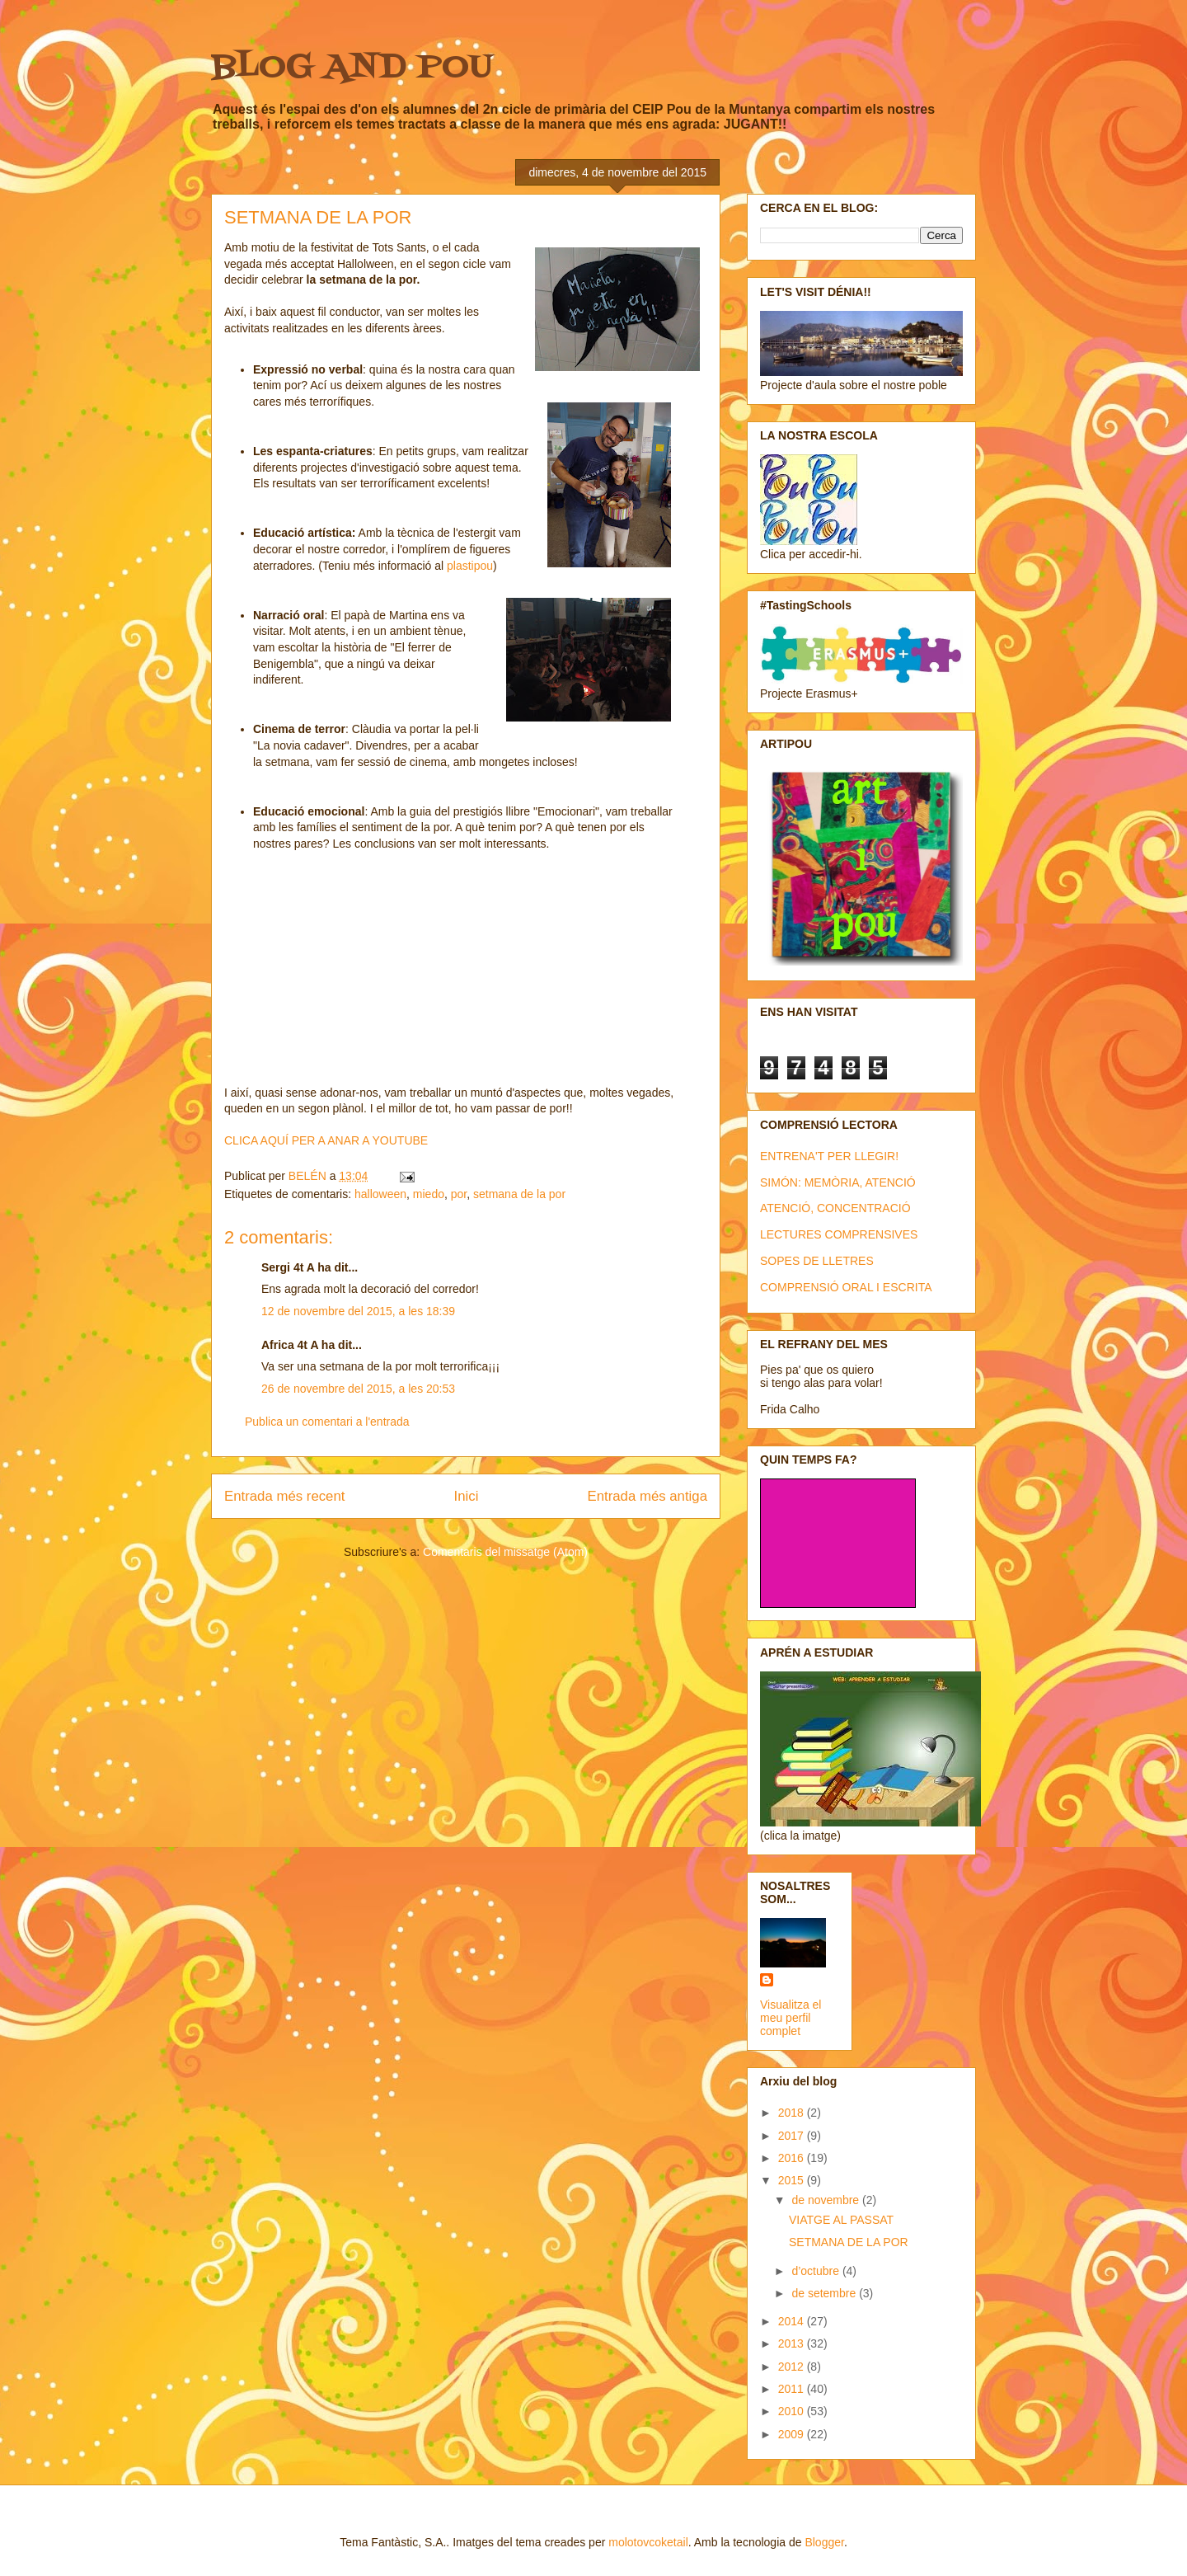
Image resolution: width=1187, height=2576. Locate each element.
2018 (792, 2112)
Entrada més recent (284, 1496)
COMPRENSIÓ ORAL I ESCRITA (845, 1287)
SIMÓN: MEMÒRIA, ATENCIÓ (838, 1182)
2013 (792, 2343)
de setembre (825, 2293)
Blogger (824, 2542)
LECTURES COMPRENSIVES (838, 1234)
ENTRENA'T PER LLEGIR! (829, 1156)
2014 (792, 2321)
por (459, 1194)
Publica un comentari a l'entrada (327, 1421)
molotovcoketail (648, 2542)
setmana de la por (519, 1194)
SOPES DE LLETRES (817, 1260)
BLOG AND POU (352, 68)
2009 (792, 2434)
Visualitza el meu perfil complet (790, 2018)
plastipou (470, 565)
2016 (792, 2158)
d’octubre (816, 2271)
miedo (428, 1194)
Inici (466, 1496)
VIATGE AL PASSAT (841, 2219)
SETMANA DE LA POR (848, 2242)
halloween (380, 1194)
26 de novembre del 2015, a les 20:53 (358, 1388)
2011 (792, 2388)
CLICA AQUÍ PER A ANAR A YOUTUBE (326, 1140)
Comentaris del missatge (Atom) (505, 1551)
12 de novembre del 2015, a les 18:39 (358, 1311)
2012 (792, 2366)
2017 (792, 2135)
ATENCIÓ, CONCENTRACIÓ (835, 1208)
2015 (792, 2180)
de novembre (826, 2200)
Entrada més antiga (647, 1496)
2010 (792, 2411)
